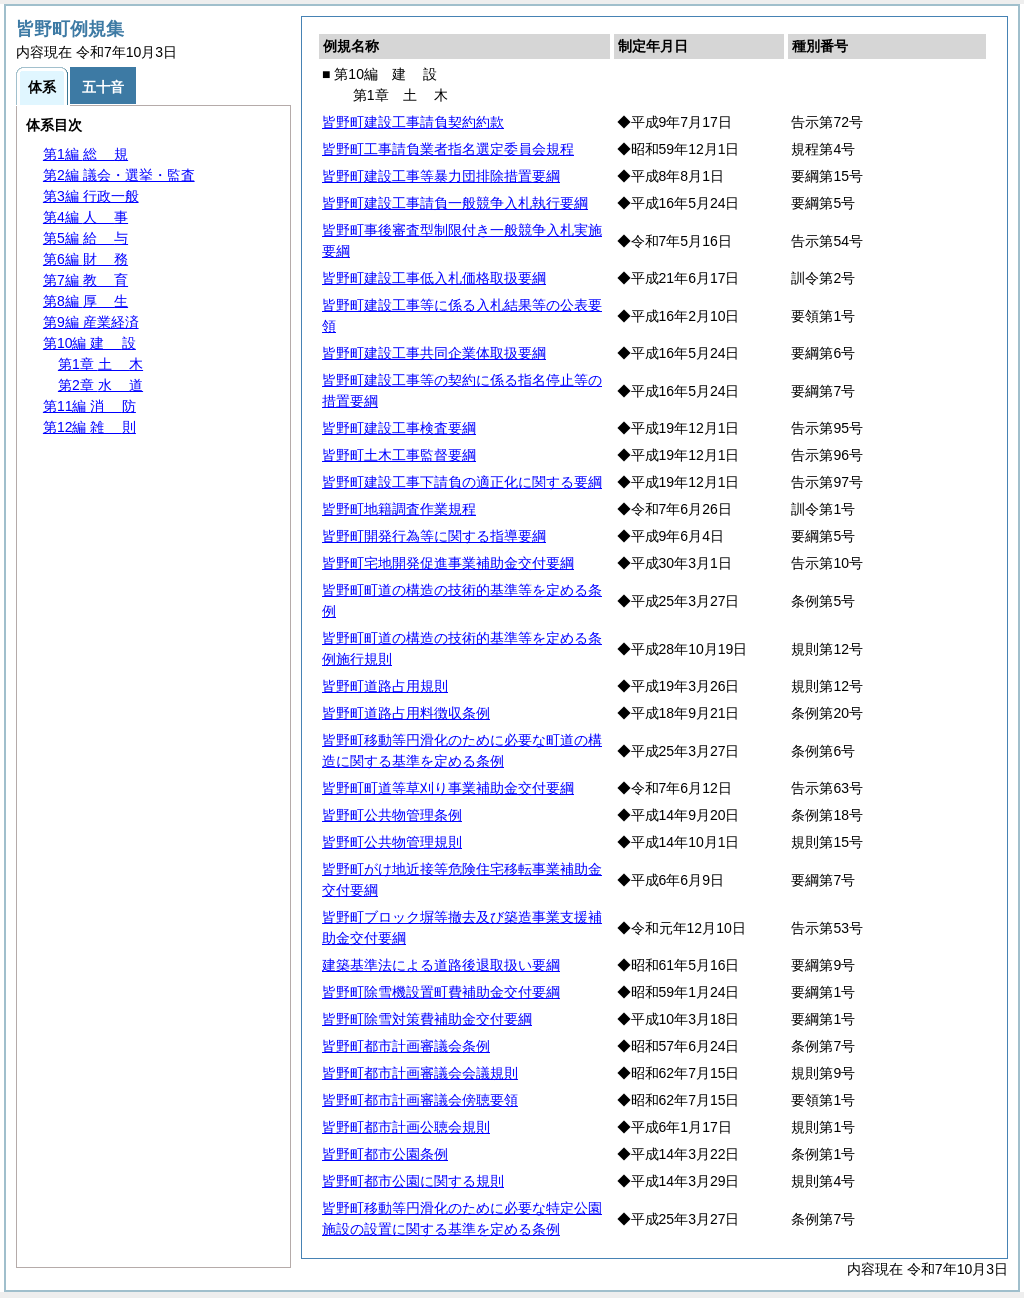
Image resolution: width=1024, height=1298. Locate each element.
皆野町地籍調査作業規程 (399, 509)
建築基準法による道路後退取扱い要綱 (441, 965)
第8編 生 (85, 301)
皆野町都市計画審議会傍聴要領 (420, 1100)
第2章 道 (100, 385)
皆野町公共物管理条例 (392, 815)
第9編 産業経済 (91, 322)
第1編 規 (85, 154)
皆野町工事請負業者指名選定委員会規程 (448, 149)
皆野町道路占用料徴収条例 (406, 713)
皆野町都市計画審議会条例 (406, 1046)
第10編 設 (89, 343)
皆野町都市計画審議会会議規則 (420, 1073)
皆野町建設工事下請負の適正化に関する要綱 (462, 482)
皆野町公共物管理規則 (392, 842)
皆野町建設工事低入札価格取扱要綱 (434, 278)
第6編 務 (85, 259)
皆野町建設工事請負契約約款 (413, 122)
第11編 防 (89, 406)
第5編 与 (85, 238)
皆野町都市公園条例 (385, 1154)
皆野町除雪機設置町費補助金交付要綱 (441, 992)
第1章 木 (100, 364)
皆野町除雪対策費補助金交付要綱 (427, 1019)
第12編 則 (89, 427)
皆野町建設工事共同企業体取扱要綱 (434, 353)
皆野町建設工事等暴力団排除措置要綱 (441, 176)
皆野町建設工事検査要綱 (399, 428)
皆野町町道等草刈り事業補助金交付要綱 (448, 788)
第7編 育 (85, 280)
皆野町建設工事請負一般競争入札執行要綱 (455, 203)
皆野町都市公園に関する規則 (413, 1181)
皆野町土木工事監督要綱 (399, 455)
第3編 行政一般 (91, 196)
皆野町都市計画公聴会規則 (406, 1127)
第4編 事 (85, 217)
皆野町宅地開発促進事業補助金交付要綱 (448, 563)
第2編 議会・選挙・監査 (119, 175)
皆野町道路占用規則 (385, 686)
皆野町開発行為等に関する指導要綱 (434, 536)
